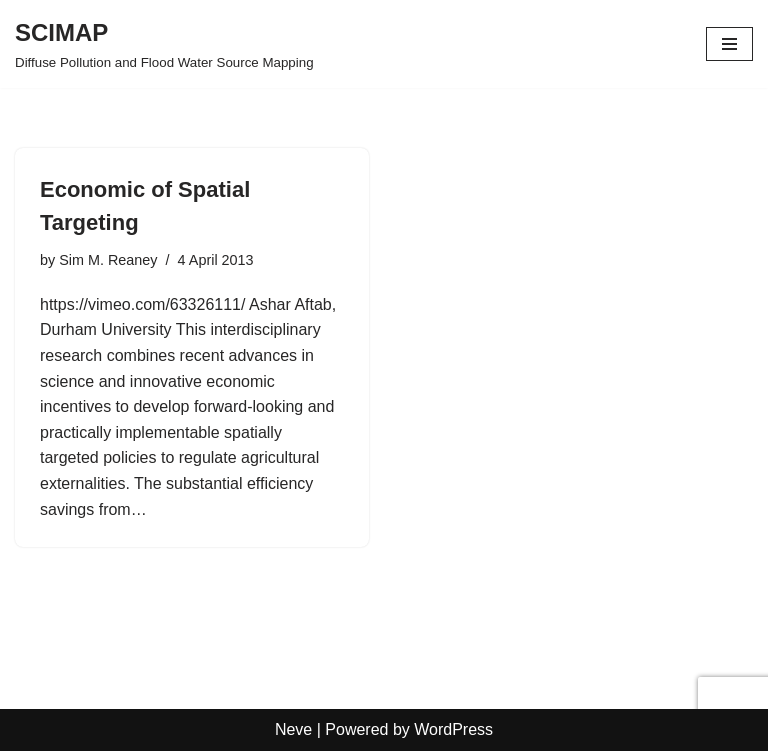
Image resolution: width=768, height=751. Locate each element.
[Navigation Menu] (729, 44)
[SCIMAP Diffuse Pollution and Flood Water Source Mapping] (164, 44)
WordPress (453, 729)
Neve (293, 729)
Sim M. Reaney (108, 260)
